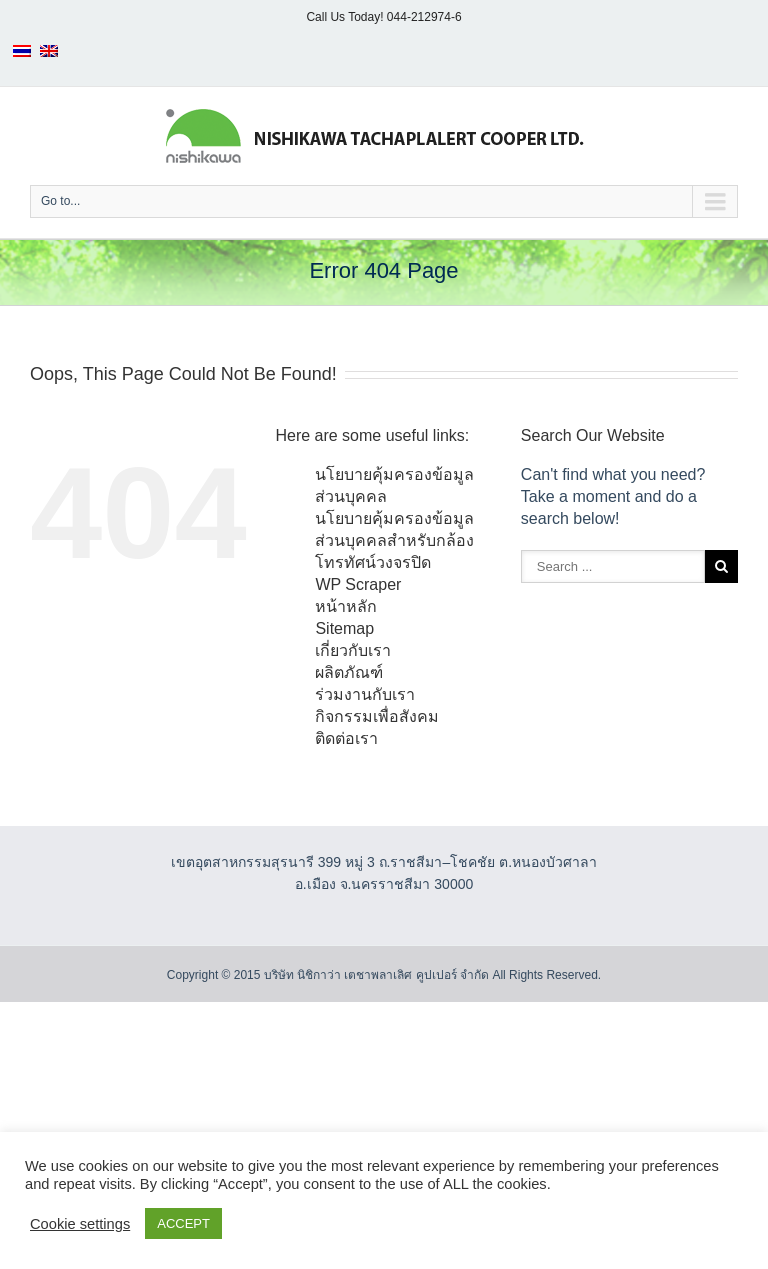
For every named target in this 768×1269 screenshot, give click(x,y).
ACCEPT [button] (183, 1223)
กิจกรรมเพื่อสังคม (377, 716)
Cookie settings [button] (80, 1224)
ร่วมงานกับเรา (365, 694)
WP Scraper (358, 584)
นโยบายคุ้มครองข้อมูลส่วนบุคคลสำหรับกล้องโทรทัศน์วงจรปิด (394, 540)
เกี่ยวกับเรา (353, 650)
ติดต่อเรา (346, 738)
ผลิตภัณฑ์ (349, 672)
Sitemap (344, 628)
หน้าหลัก (346, 606)
